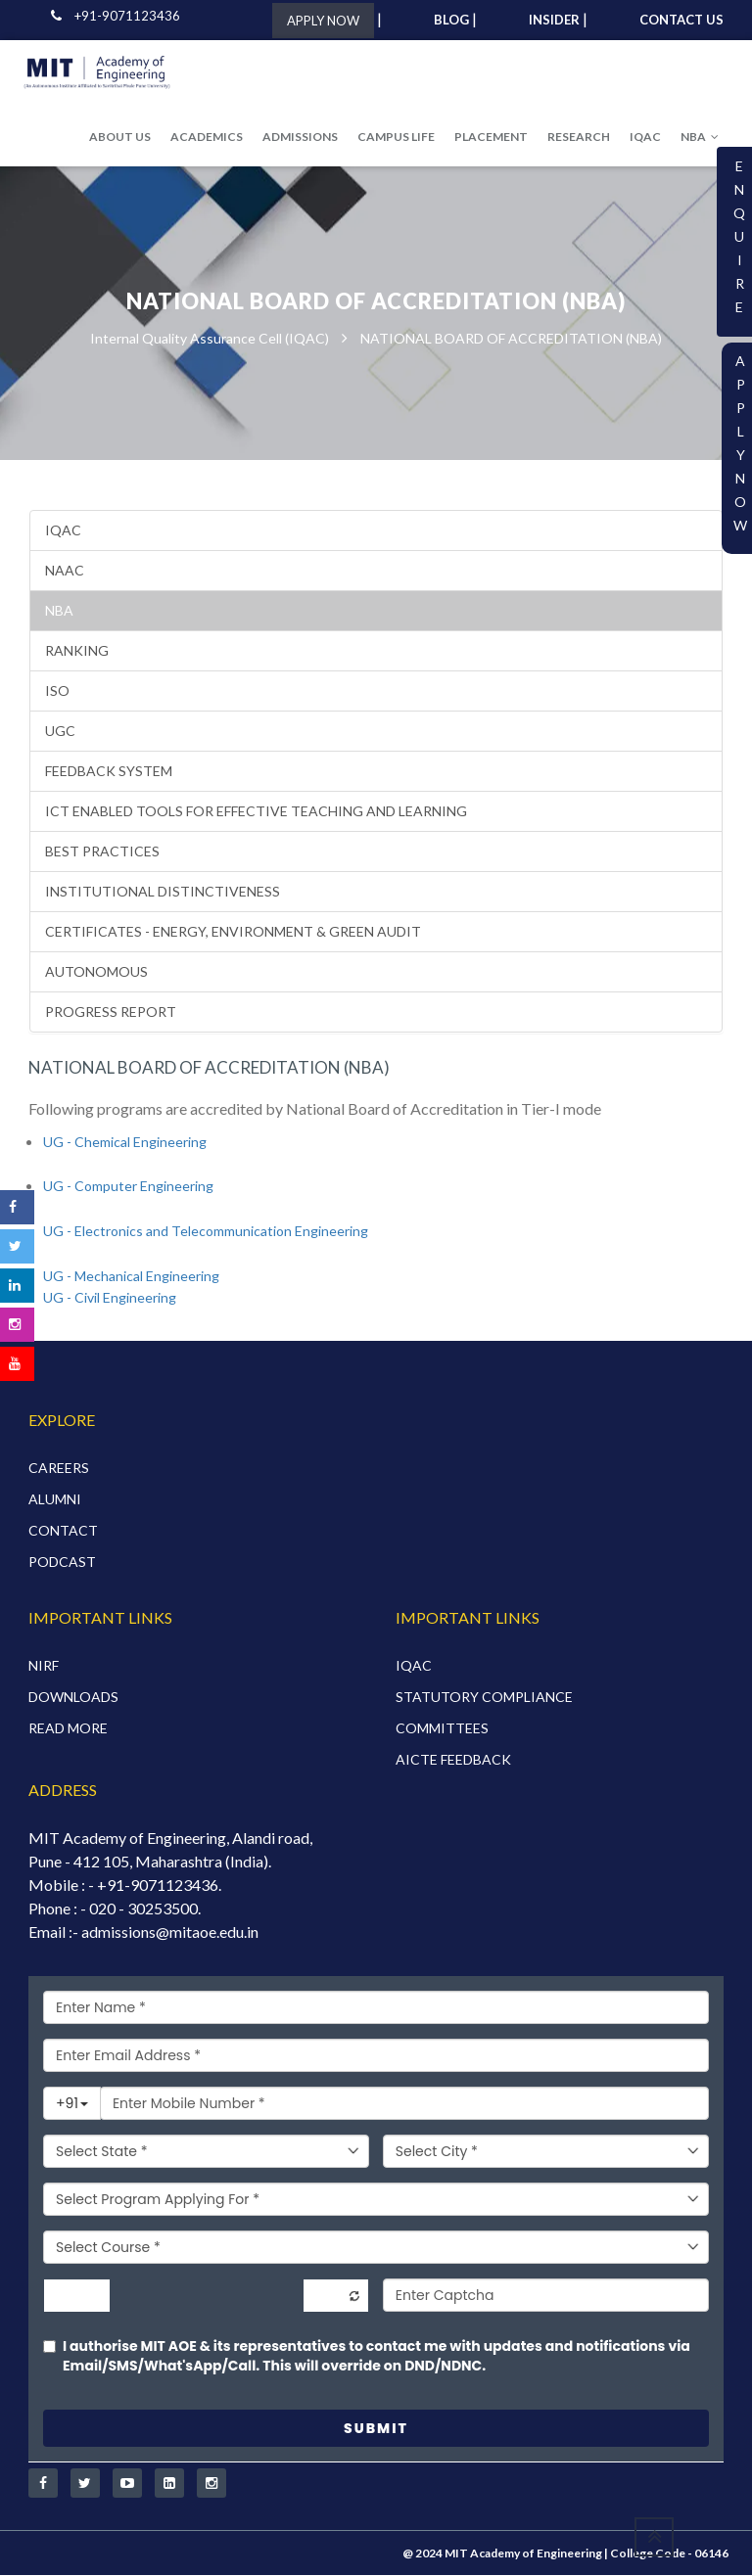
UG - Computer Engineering (128, 1186)
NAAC (64, 570)
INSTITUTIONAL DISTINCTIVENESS (162, 891)
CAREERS (58, 1467)
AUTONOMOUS (96, 971)
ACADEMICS (206, 136)
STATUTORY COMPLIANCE (484, 1696)
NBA (700, 136)
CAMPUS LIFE (396, 136)
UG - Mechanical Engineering (131, 1275)
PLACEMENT (491, 136)
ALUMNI (54, 1499)
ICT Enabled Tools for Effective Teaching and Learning (256, 811)
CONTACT (63, 1530)
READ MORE (68, 1728)
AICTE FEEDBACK (453, 1759)
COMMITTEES (442, 1728)
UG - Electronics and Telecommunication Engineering (205, 1230)
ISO (57, 690)
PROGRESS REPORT (110, 1011)
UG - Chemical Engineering (125, 1141)
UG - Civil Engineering (109, 1298)
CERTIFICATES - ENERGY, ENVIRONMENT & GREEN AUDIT (233, 931)
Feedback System (108, 770)
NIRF (43, 1665)
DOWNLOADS (73, 1696)
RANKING (77, 650)
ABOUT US (120, 136)
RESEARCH (578, 136)
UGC (60, 730)
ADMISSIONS (300, 136)
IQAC (645, 136)
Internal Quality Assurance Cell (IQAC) (209, 339)
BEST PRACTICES (102, 851)
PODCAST (62, 1561)
